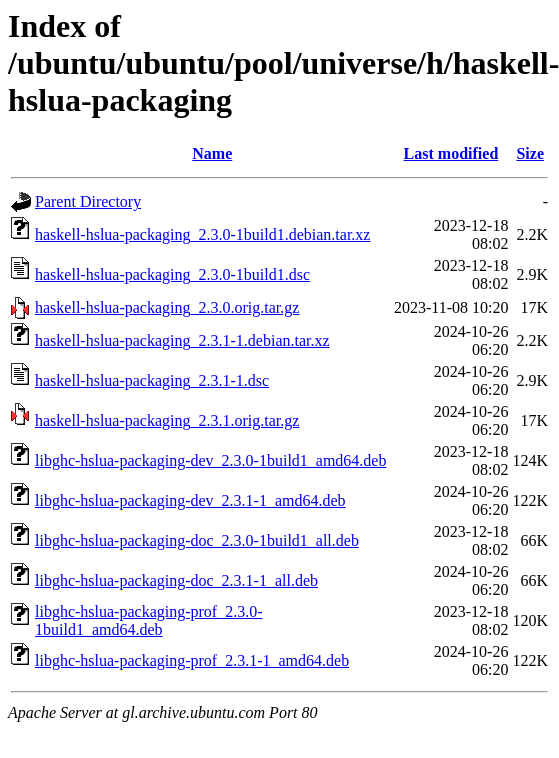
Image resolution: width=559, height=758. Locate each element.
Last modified (451, 153)
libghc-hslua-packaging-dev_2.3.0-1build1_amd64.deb (210, 460)
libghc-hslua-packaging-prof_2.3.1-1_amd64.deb (192, 660)
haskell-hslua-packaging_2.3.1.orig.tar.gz (167, 420)
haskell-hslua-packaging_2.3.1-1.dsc (152, 380)
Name (212, 153)
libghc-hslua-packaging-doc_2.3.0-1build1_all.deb (197, 540)
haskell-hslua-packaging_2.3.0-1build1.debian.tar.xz (202, 234)
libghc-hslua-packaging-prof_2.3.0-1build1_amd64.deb (148, 620)
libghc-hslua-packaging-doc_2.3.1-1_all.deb (176, 580)
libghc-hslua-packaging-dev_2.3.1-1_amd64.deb (190, 500)
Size (530, 153)
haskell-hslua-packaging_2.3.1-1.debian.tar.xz (182, 340)
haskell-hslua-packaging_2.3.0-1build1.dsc (172, 274)
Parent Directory (88, 201)
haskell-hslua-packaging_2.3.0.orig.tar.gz (167, 307)
